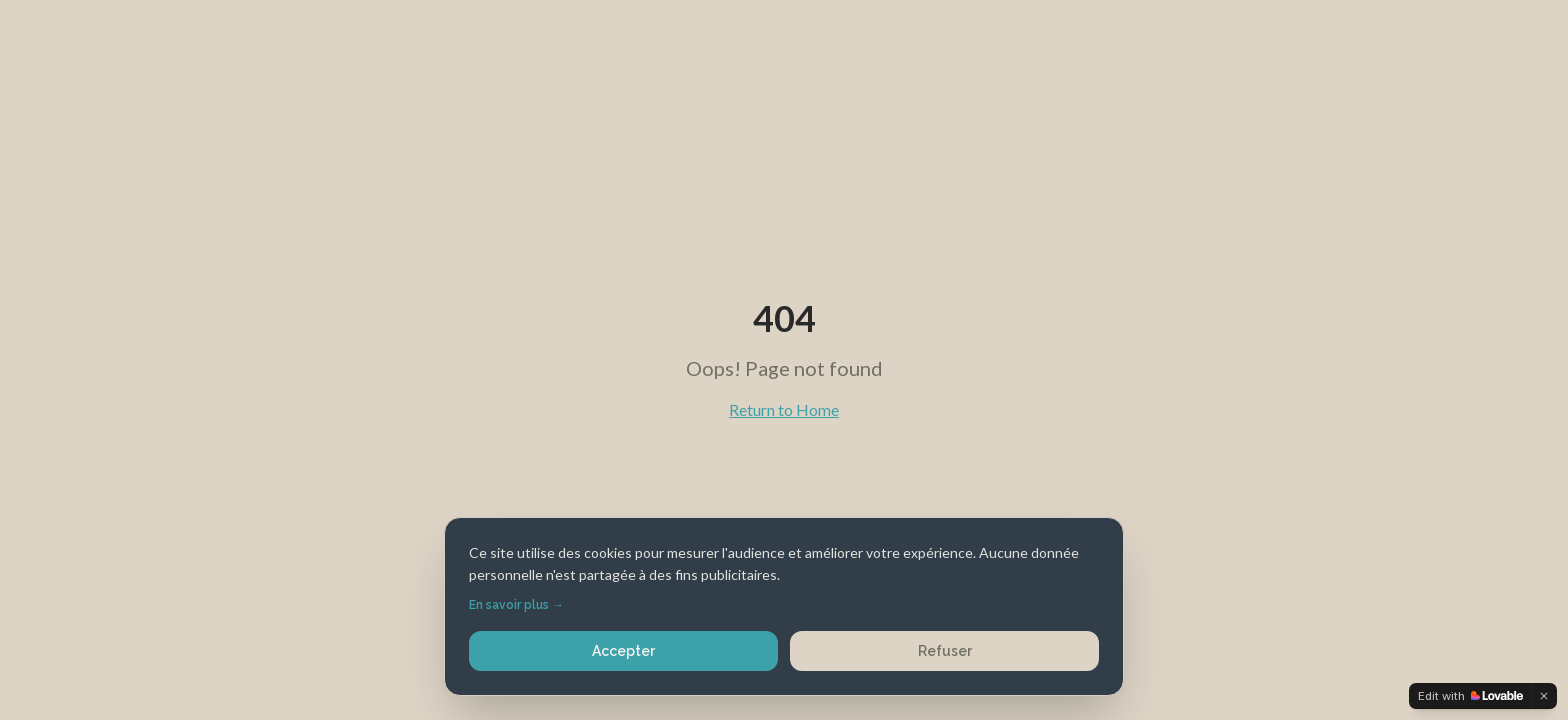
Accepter (623, 651)
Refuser (945, 651)
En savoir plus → (516, 605)
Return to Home (784, 409)
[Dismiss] (1544, 696)
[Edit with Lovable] (1470, 696)
